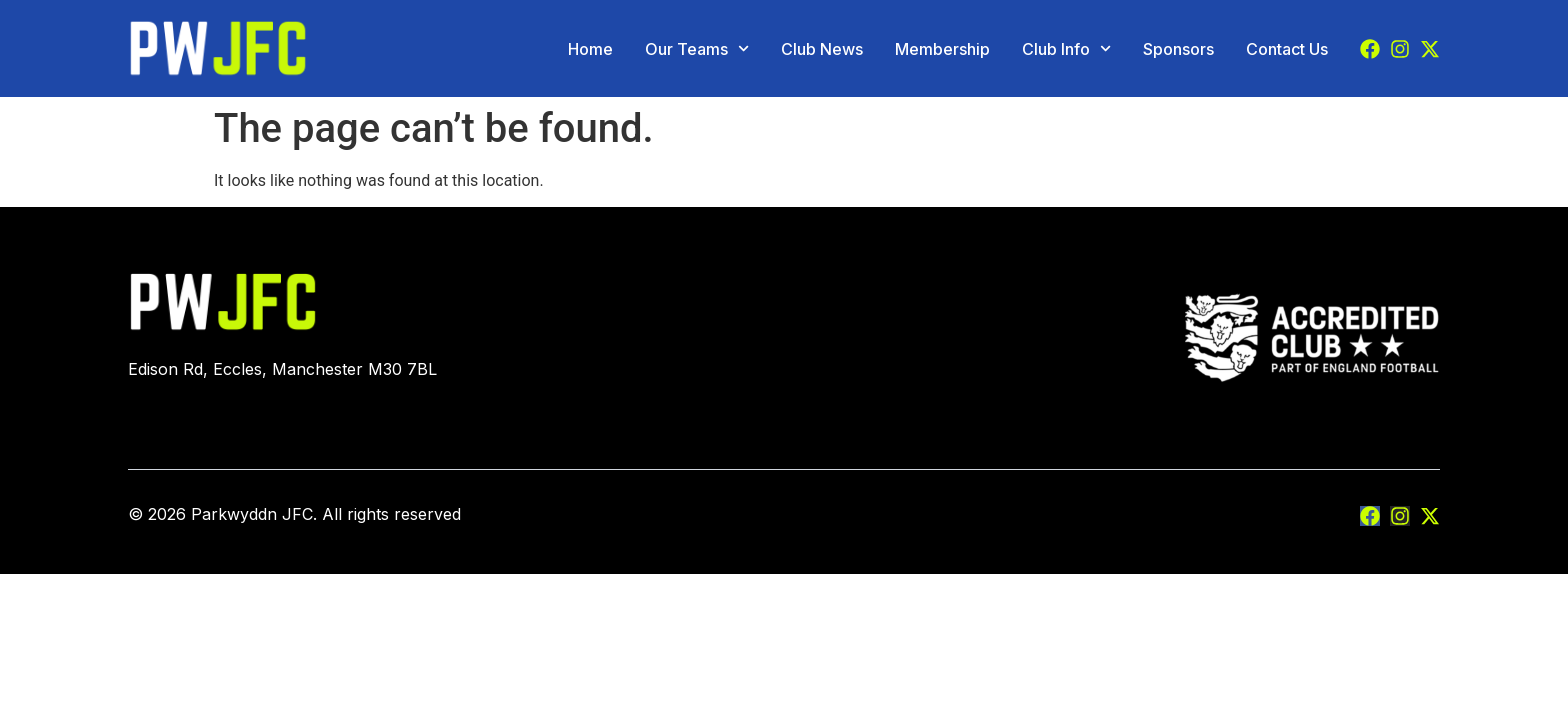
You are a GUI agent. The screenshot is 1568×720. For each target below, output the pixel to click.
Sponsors (1178, 49)
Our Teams (697, 49)
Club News (822, 49)
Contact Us (1287, 49)
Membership (942, 49)
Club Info (1066, 49)
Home (590, 49)
